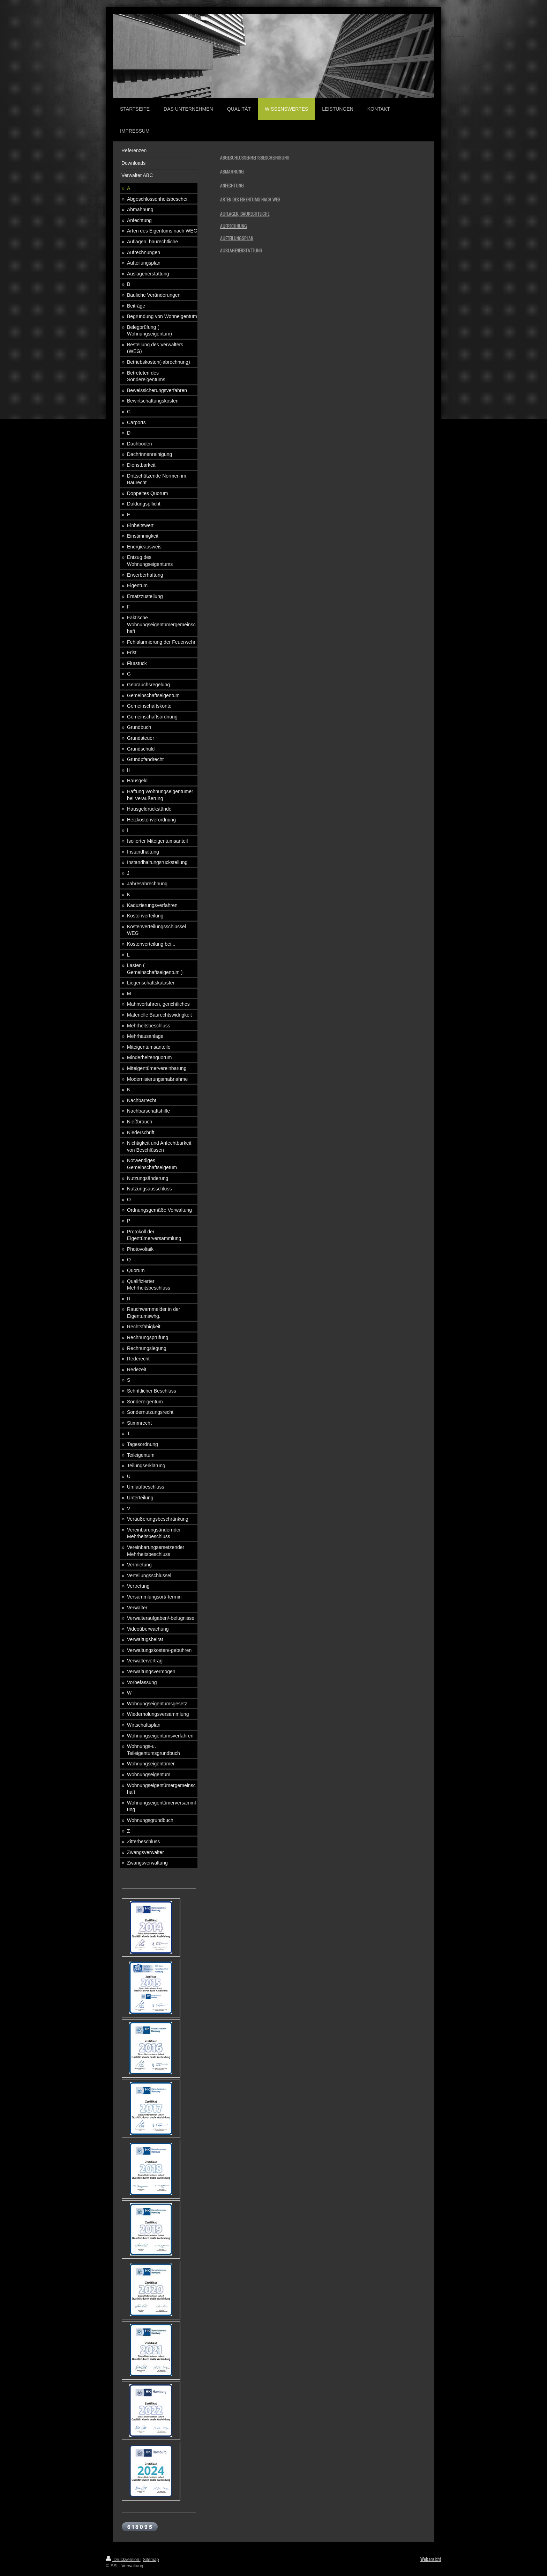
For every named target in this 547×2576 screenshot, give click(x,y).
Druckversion (123, 2559)
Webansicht (430, 2559)
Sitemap (151, 2559)
